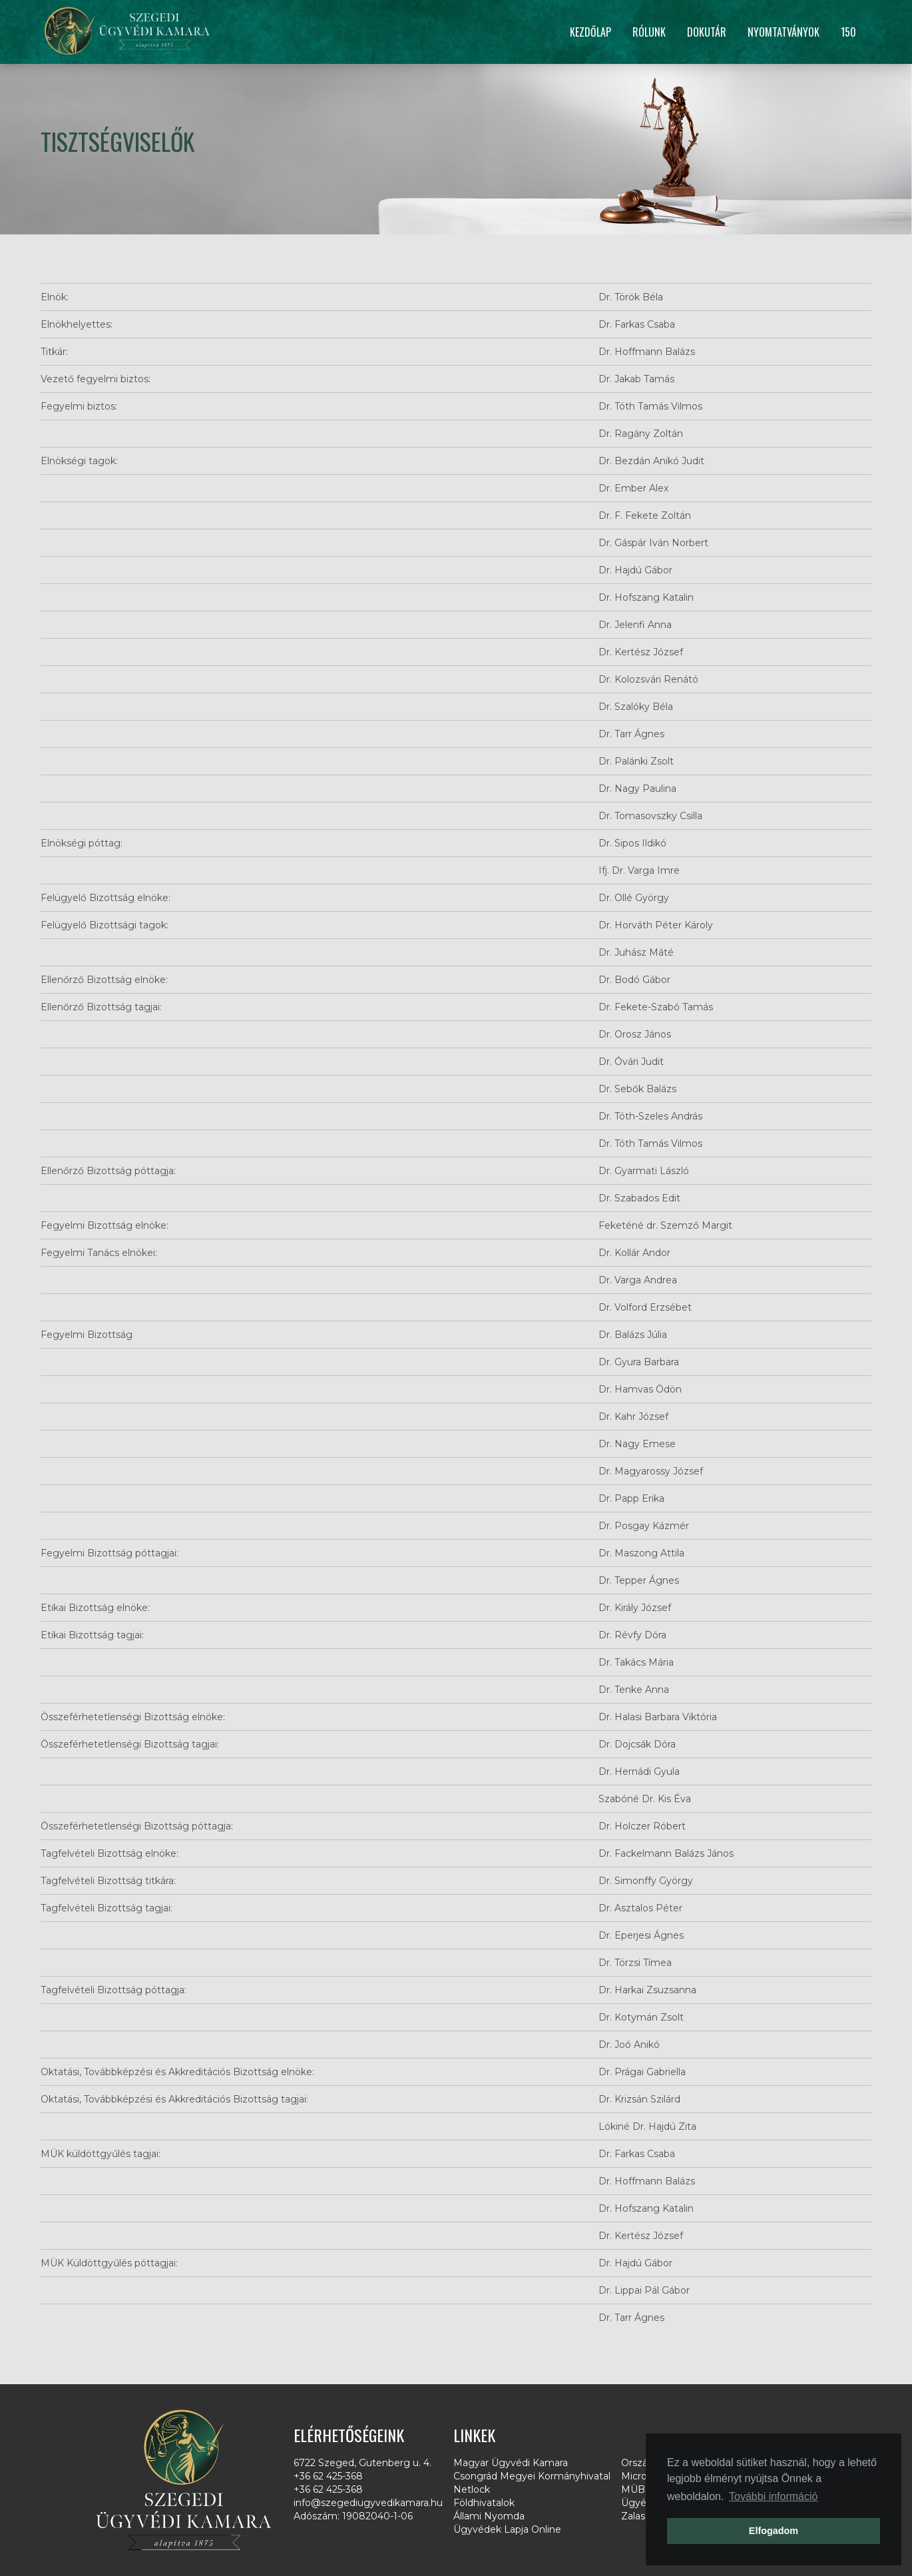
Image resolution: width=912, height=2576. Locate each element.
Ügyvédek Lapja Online (507, 2529)
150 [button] (848, 32)
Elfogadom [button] (773, 2530)
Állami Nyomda (489, 2516)
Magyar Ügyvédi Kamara (510, 2463)
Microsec (642, 2476)
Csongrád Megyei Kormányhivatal (531, 2476)
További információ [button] (773, 2496)
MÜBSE (639, 2489)
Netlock (471, 2489)
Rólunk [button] (649, 32)
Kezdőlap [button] (590, 32)
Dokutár (706, 32)
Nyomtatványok (783, 32)
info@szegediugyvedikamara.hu (368, 2503)
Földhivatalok (484, 2503)
